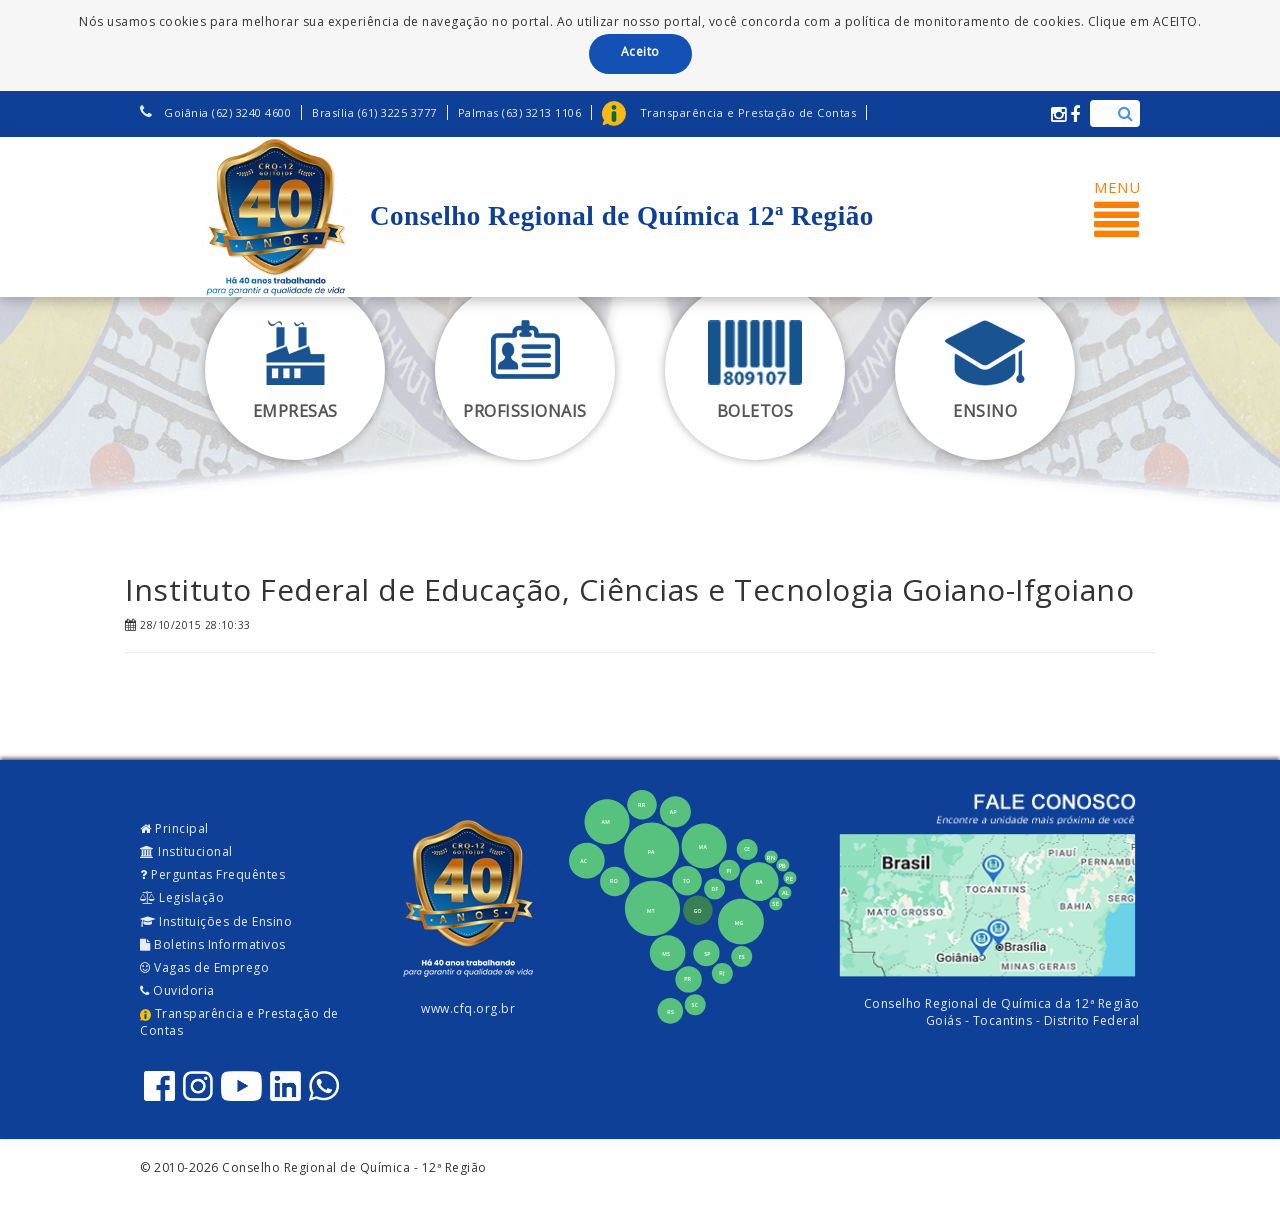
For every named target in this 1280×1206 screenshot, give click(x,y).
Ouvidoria (177, 990)
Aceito (640, 51)
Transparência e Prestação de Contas (239, 1022)
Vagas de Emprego (204, 967)
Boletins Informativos (213, 944)
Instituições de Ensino (216, 921)
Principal (174, 828)
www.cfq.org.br (468, 1008)
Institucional (186, 851)
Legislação (182, 897)
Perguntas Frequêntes (212, 874)
